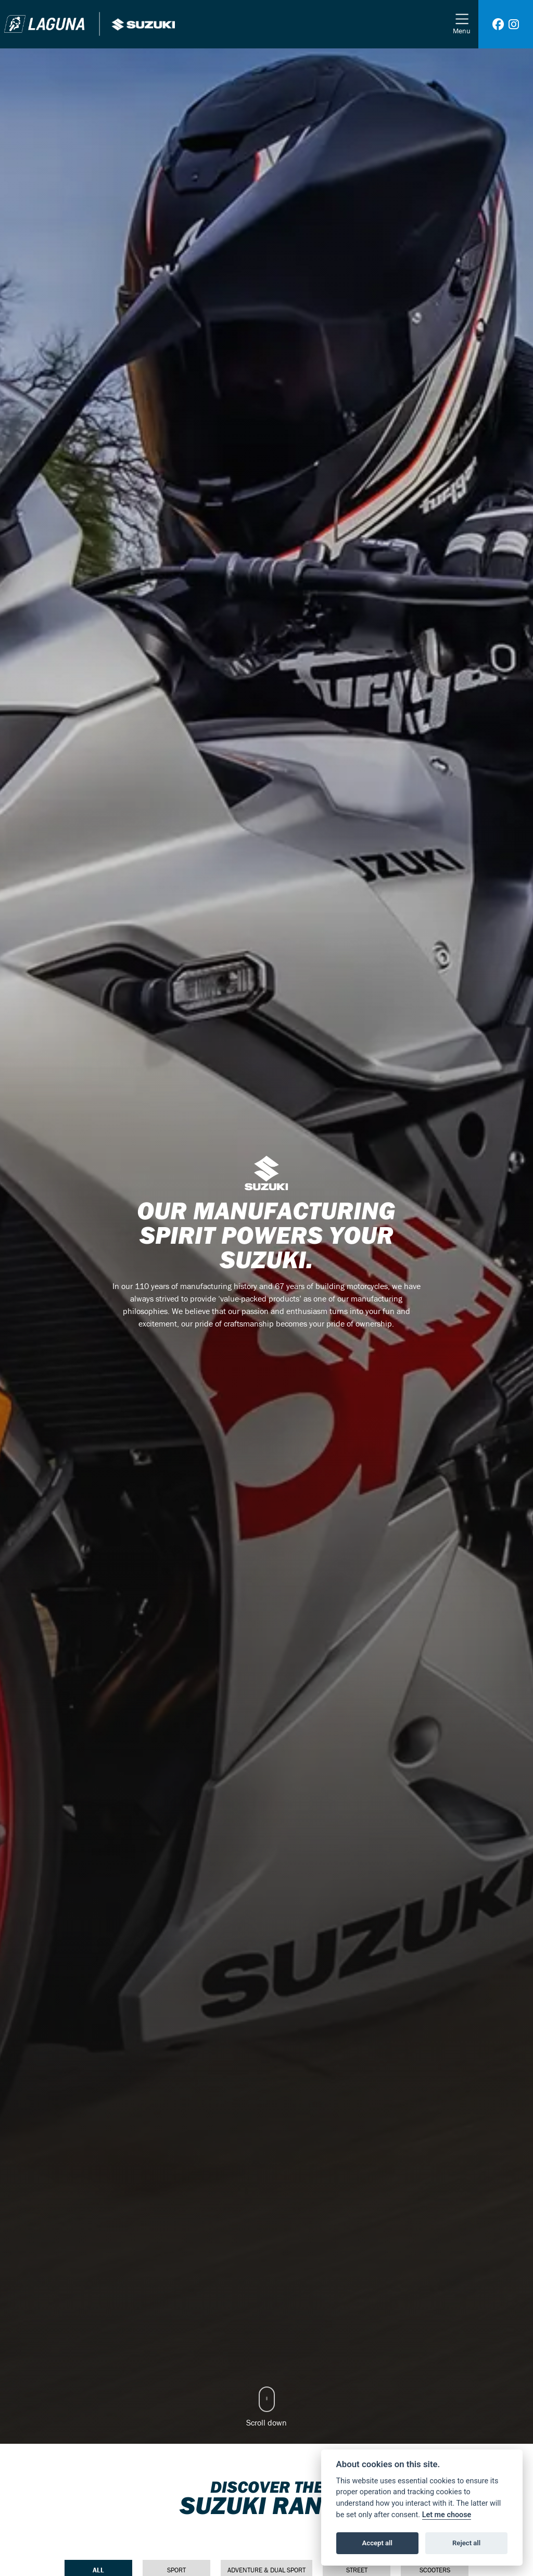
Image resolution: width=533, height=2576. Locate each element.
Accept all (377, 2543)
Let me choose (447, 2514)
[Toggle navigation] (461, 24)
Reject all (466, 2543)
